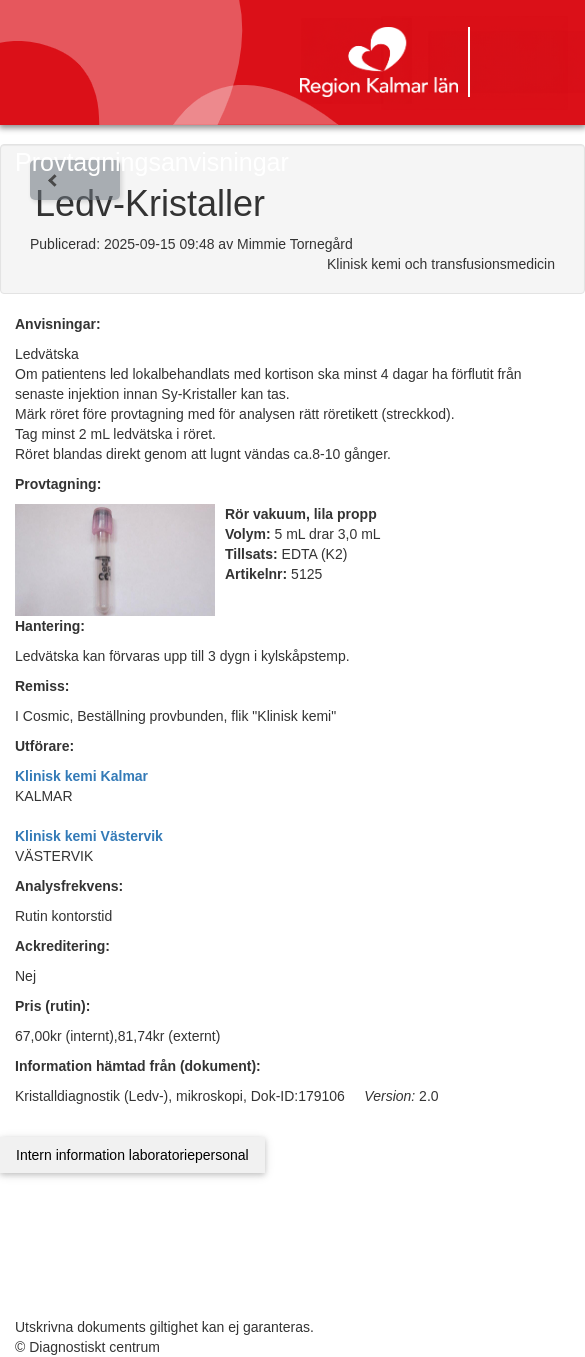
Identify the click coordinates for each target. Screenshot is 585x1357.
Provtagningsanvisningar (152, 162)
